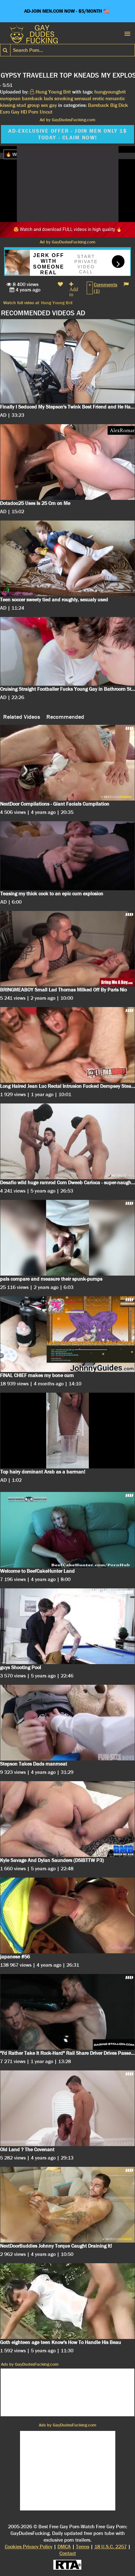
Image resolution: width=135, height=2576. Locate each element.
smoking (63, 98)
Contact (67, 2553)
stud (21, 105)
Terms (82, 2546)
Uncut (46, 111)
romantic (115, 98)
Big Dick (119, 105)
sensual (82, 98)
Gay (15, 111)
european (10, 98)
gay (53, 105)
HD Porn (29, 111)
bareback (32, 98)
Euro (5, 111)
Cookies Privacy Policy (28, 2546)
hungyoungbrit (110, 91)
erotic (98, 98)
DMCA (64, 2546)
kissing (7, 105)
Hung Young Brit (57, 302)
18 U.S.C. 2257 (110, 2546)
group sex (37, 105)
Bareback (98, 105)
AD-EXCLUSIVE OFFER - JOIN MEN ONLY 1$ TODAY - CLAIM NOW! (67, 134)
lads (48, 98)
